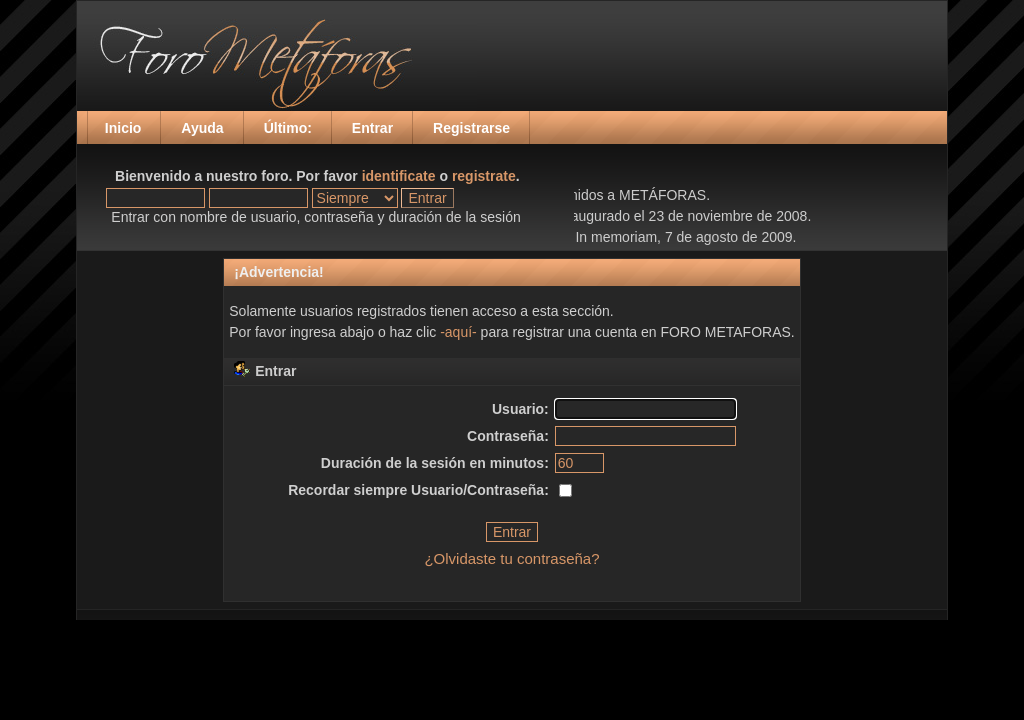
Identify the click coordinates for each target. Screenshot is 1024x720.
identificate (399, 176)
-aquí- (458, 332)
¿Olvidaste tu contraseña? (511, 558)
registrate (484, 176)
